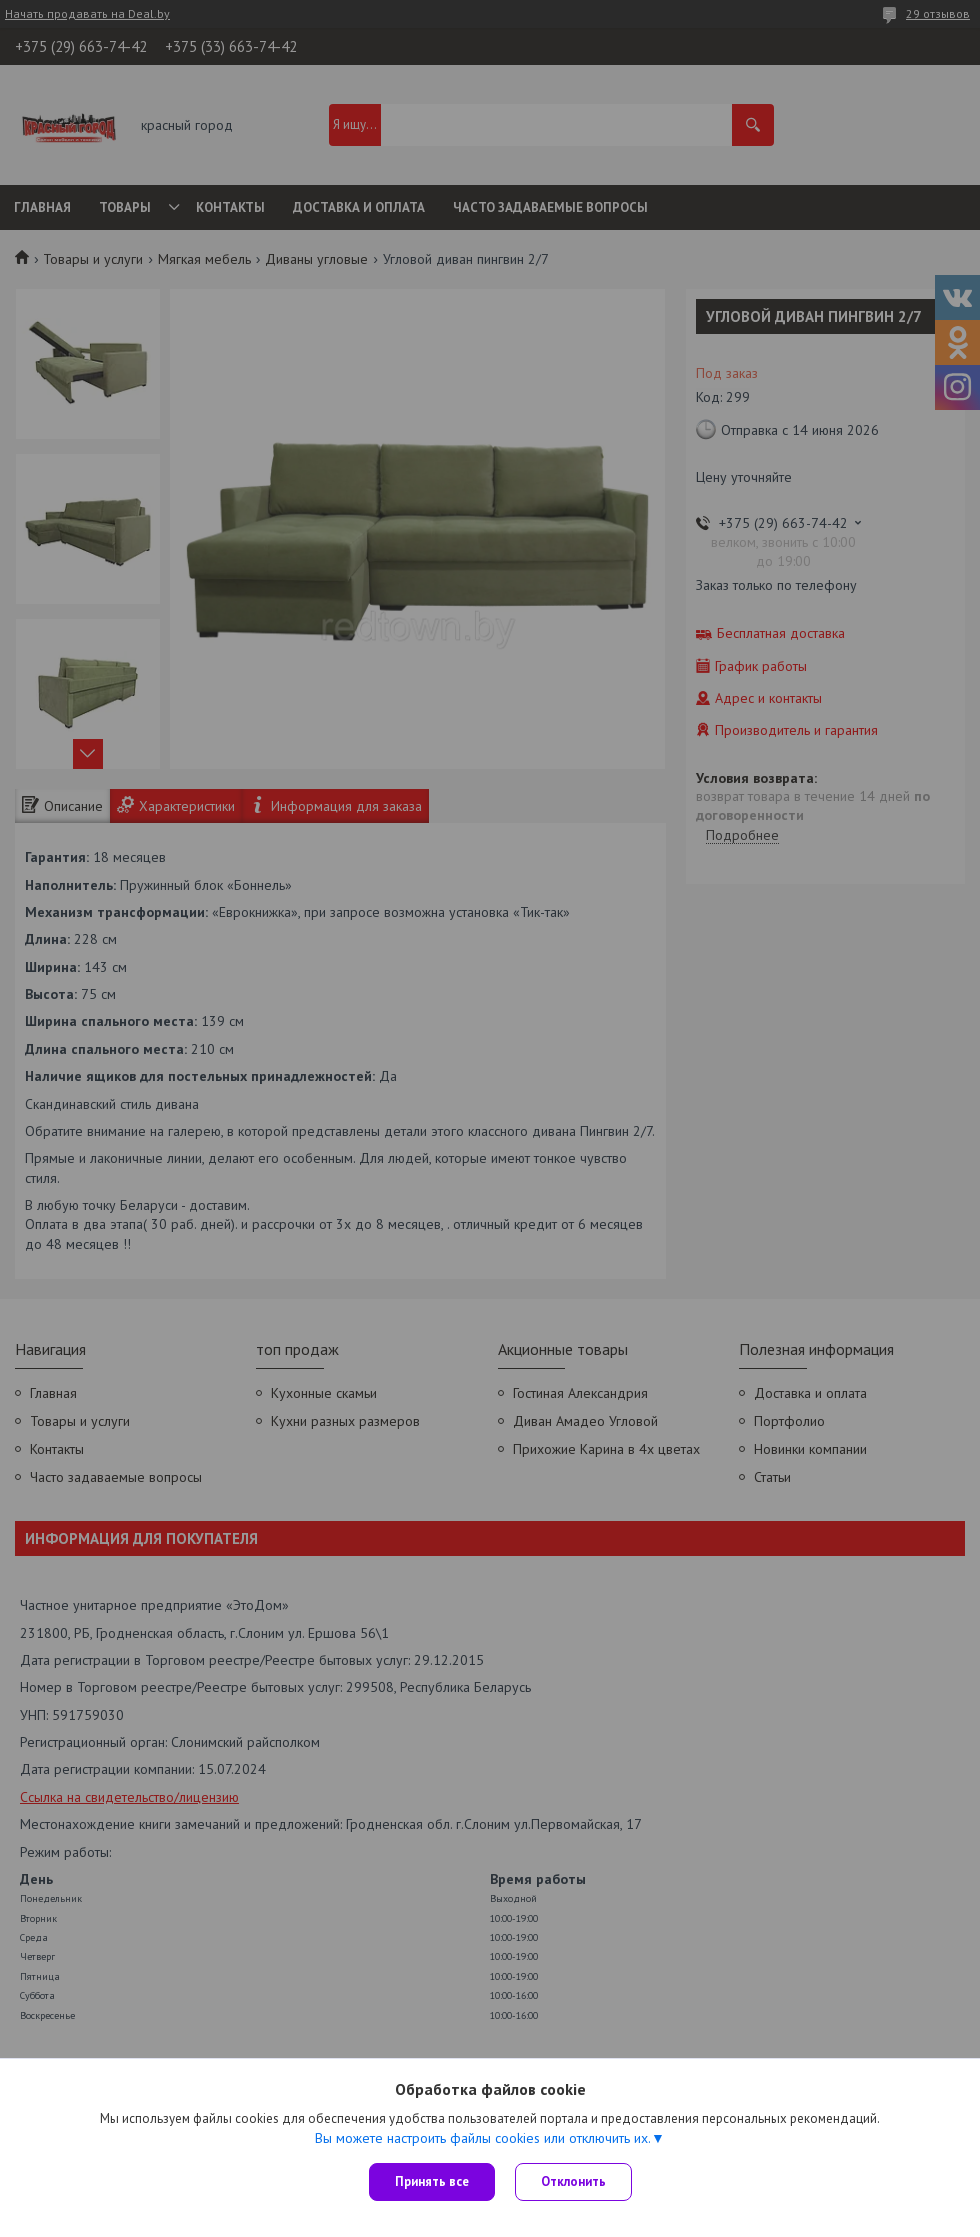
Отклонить (573, 2181)
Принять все (432, 2181)
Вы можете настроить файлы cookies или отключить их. (483, 2138)
